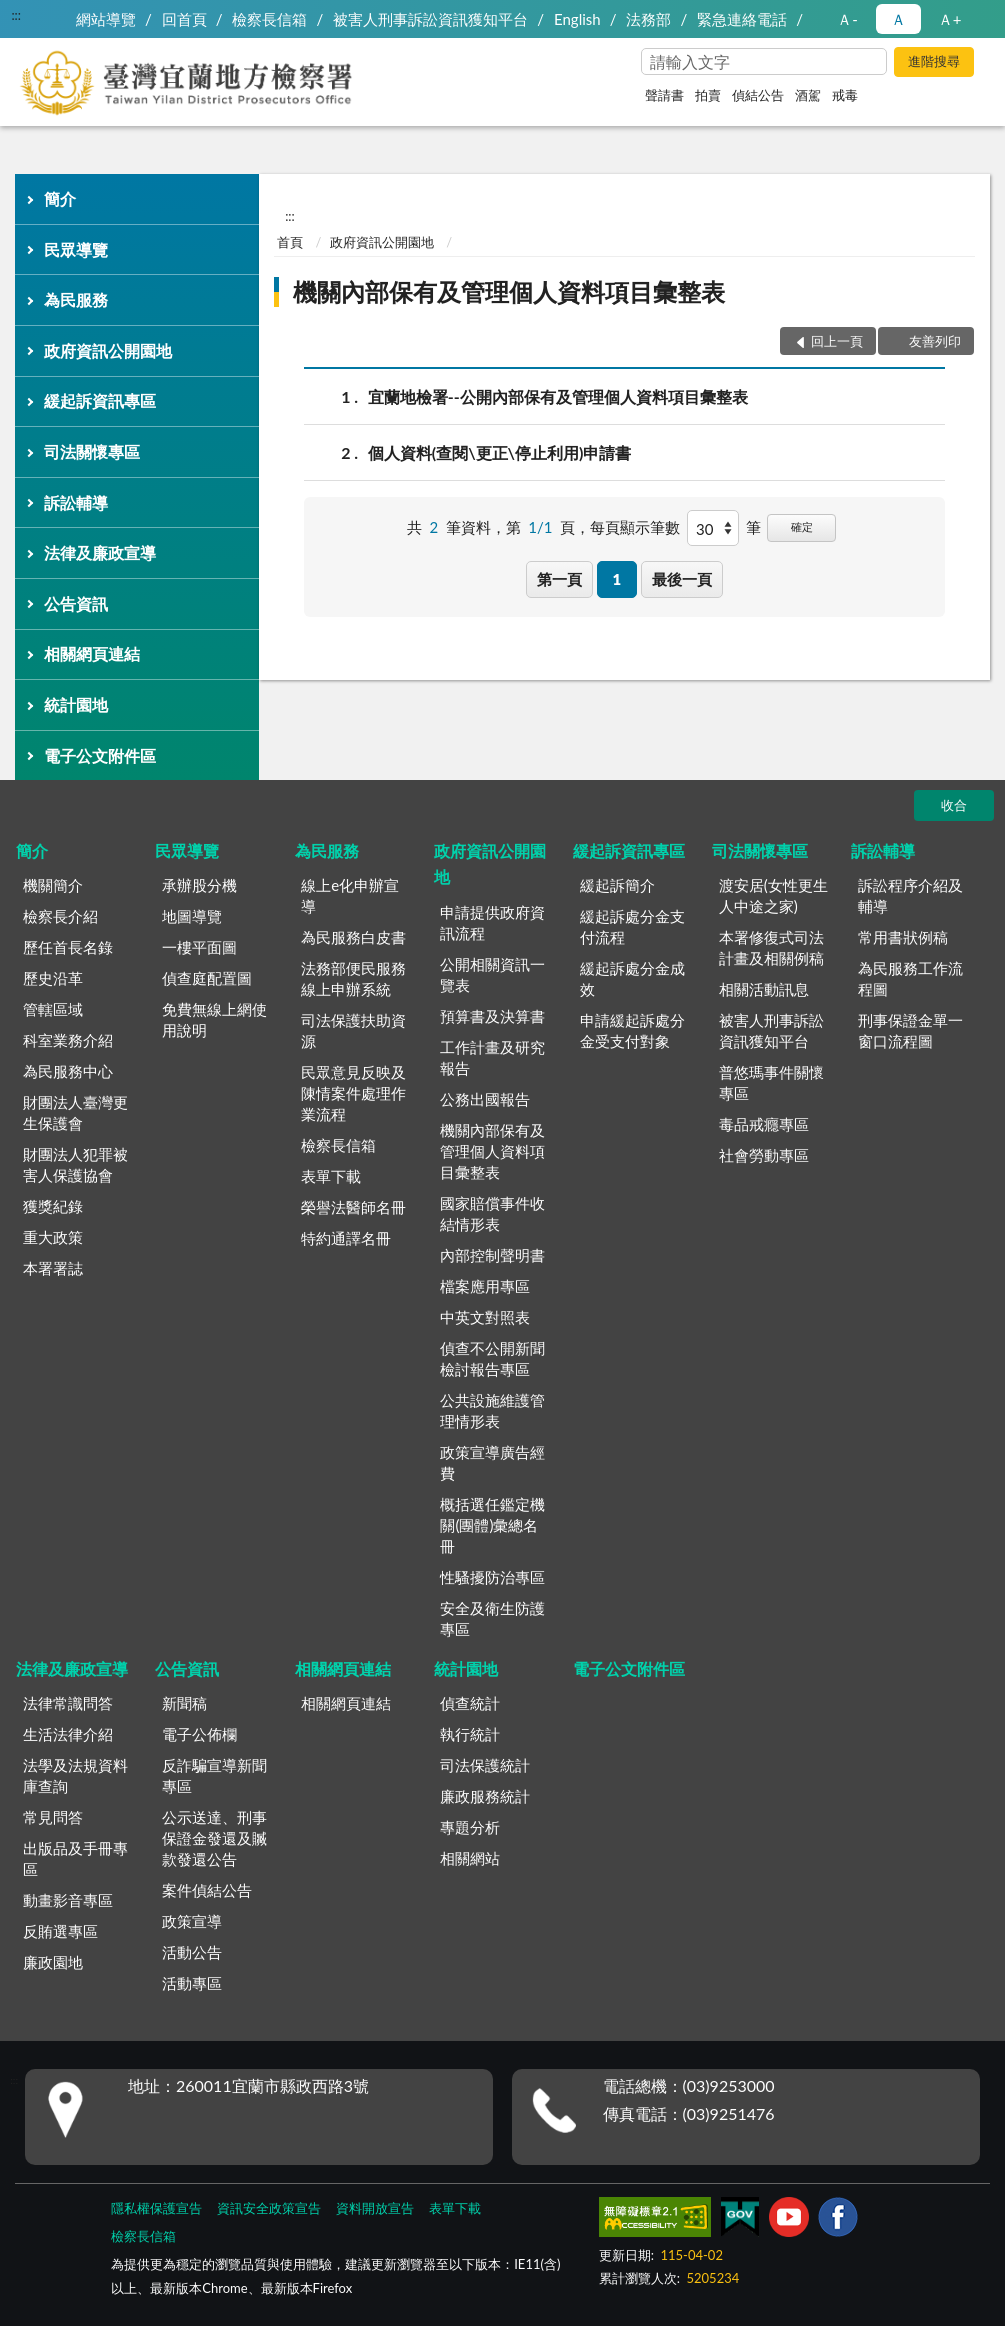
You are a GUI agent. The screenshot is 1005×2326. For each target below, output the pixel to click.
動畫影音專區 (68, 1900)
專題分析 (470, 1827)
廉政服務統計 (485, 1796)
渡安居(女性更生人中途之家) (773, 895)
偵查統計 (470, 1703)
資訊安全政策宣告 (269, 2208)
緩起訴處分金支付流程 (632, 926)
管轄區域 (53, 1009)
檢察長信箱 (269, 19)
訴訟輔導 (76, 502)
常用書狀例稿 (903, 937)
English (577, 19)
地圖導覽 (192, 916)
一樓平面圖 (199, 947)
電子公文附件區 (100, 755)
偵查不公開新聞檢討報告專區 (492, 1358)
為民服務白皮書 (353, 937)
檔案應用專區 (485, 1286)
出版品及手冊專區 (75, 1858)
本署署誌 (53, 1268)
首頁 (290, 242)
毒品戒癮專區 (764, 1124)
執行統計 (470, 1734)
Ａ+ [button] (950, 19)
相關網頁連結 (92, 653)
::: (16, 15)
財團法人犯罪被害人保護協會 (75, 1164)
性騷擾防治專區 (492, 1577)
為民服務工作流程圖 (910, 978)
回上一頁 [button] (837, 341)
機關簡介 (53, 885)
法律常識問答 (68, 1703)
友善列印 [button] (935, 341)
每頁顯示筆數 (635, 527)
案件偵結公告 (207, 1890)
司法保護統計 (485, 1765)
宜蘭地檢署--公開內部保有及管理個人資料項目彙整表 (558, 396)
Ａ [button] (898, 19)
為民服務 (76, 299)
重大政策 (53, 1237)
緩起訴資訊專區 (100, 400)
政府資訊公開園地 (108, 350)
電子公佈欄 (199, 1734)
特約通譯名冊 (346, 1238)
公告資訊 (76, 603)
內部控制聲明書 (492, 1255)
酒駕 (808, 95)
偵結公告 (758, 95)
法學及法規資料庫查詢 (75, 1775)
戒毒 (845, 95)
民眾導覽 (76, 249)
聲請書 (664, 95)
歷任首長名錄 (68, 947)
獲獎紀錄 (53, 1206)
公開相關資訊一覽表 (492, 974)
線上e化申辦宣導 (350, 895)
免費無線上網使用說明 (214, 1019)
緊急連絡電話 (742, 19)
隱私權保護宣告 (156, 2208)
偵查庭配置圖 (207, 978)
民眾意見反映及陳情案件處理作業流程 (353, 1093)
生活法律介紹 (68, 1734)
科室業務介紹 (68, 1040)
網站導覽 (106, 19)
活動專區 (192, 1983)
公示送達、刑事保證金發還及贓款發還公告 (214, 1838)
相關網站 (470, 1858)
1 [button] (617, 579)
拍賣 (708, 95)
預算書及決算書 (492, 1016)
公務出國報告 (485, 1099)
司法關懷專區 (92, 451)
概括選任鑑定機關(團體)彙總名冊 (492, 1525)
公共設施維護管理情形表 (492, 1410)
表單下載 (331, 1176)
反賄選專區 (60, 1931)
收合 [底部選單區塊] (954, 805)
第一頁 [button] (559, 579)
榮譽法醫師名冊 (353, 1207)
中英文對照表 (485, 1317)
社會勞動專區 (764, 1155)
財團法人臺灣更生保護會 (75, 1112)
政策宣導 (192, 1921)
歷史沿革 (53, 978)
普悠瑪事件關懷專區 (771, 1082)
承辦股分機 (199, 885)
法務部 (648, 19)
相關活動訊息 (764, 989)
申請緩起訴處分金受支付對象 (632, 1030)
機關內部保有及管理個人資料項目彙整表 (509, 291)
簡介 (60, 198)
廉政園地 (53, 1962)
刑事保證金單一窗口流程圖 (910, 1030)
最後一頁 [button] (682, 579)
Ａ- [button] (847, 19)
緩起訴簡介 (617, 885)
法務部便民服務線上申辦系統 (353, 978)
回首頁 (184, 19)
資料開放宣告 (375, 2208)
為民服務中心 (68, 1071)
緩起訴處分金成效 (632, 978)
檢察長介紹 (60, 916)
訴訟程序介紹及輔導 (910, 895)
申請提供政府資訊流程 (492, 922)
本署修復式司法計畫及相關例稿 (771, 947)
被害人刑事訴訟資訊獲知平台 (430, 19)
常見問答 (53, 1817)
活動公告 (192, 1952)
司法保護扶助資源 (353, 1030)
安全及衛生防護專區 (492, 1618)
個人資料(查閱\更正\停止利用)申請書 (500, 452)
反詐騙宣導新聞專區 (214, 1775)
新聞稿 (184, 1703)
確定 (802, 526)
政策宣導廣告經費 (492, 1462)
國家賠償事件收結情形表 (492, 1213)
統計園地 (76, 704)
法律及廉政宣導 (100, 552)
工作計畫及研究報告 (492, 1057)
